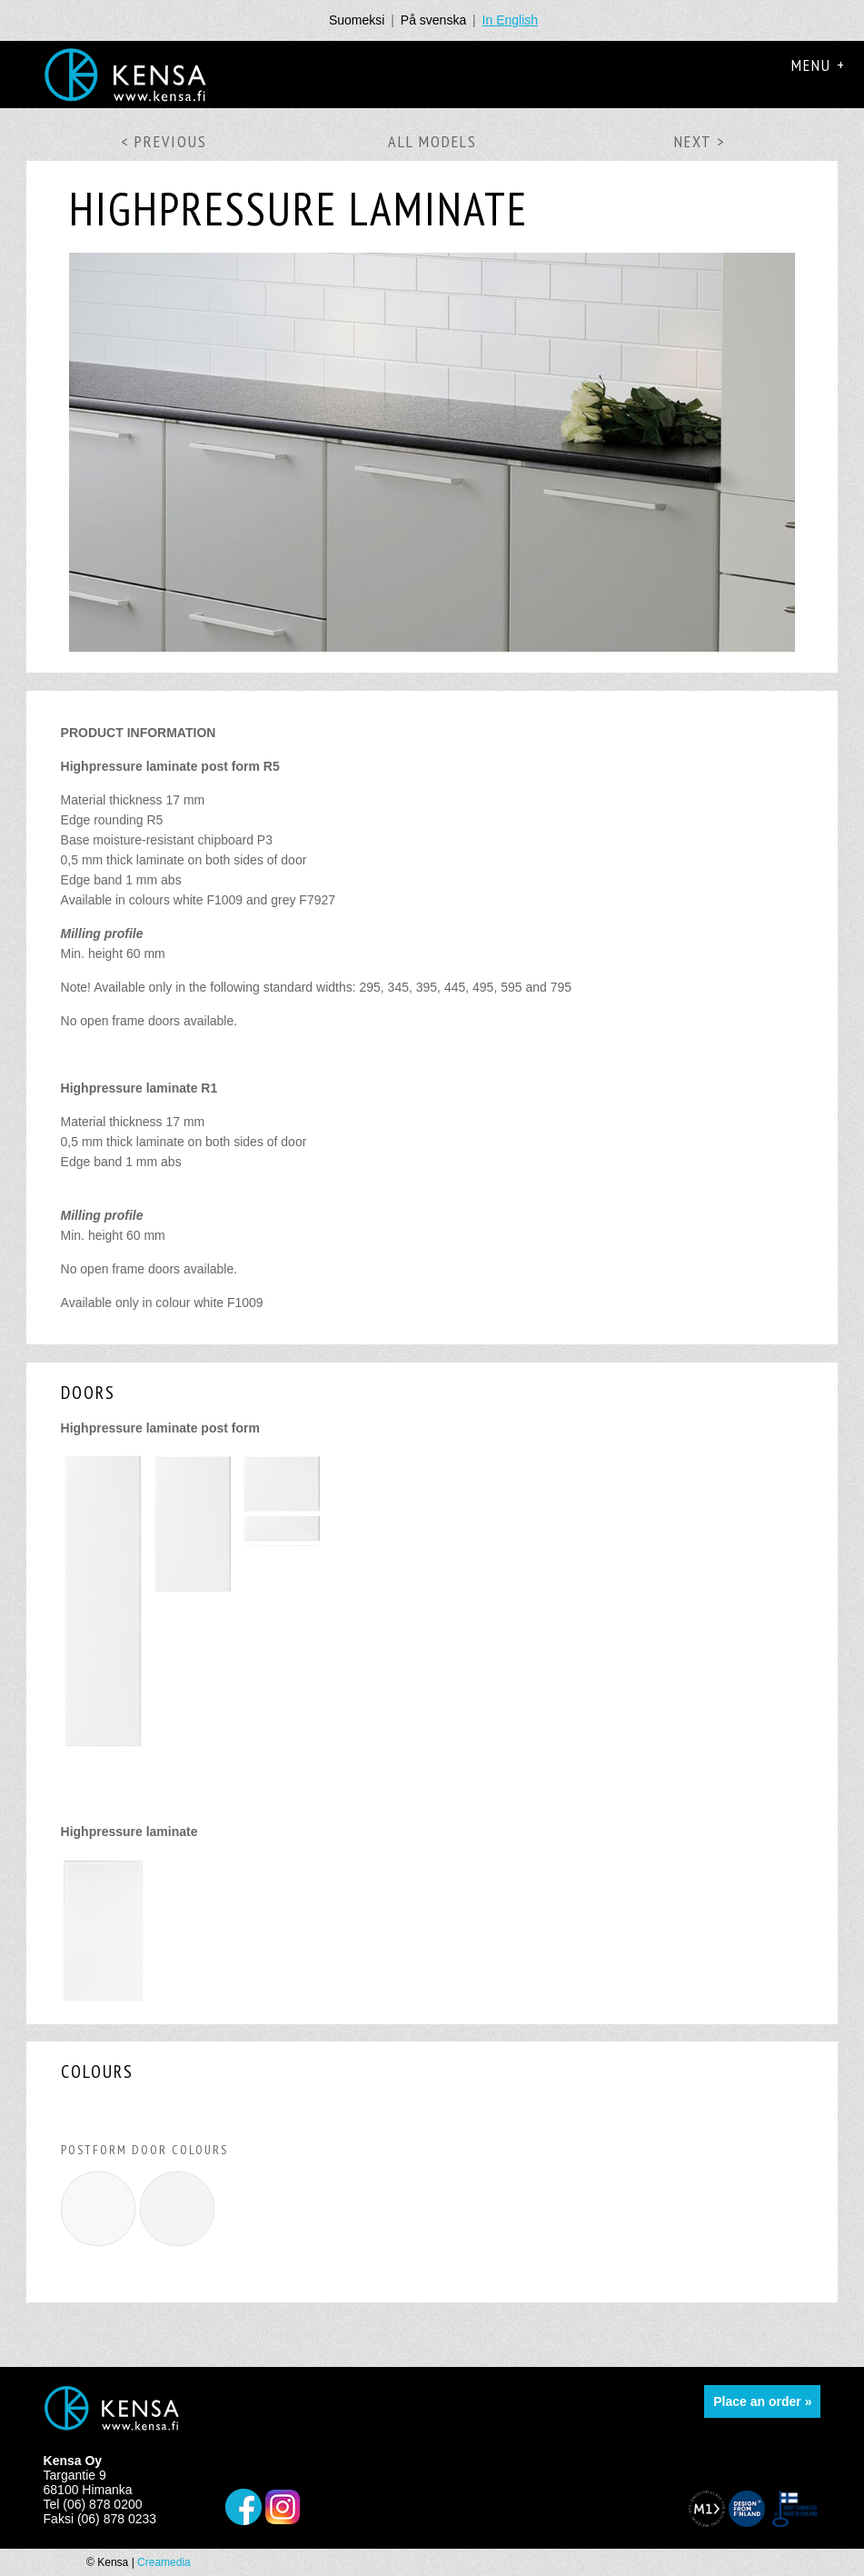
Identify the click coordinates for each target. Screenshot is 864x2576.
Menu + (818, 65)
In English (510, 20)
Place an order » (762, 2401)
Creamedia (164, 2562)
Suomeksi (356, 20)
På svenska (433, 20)
